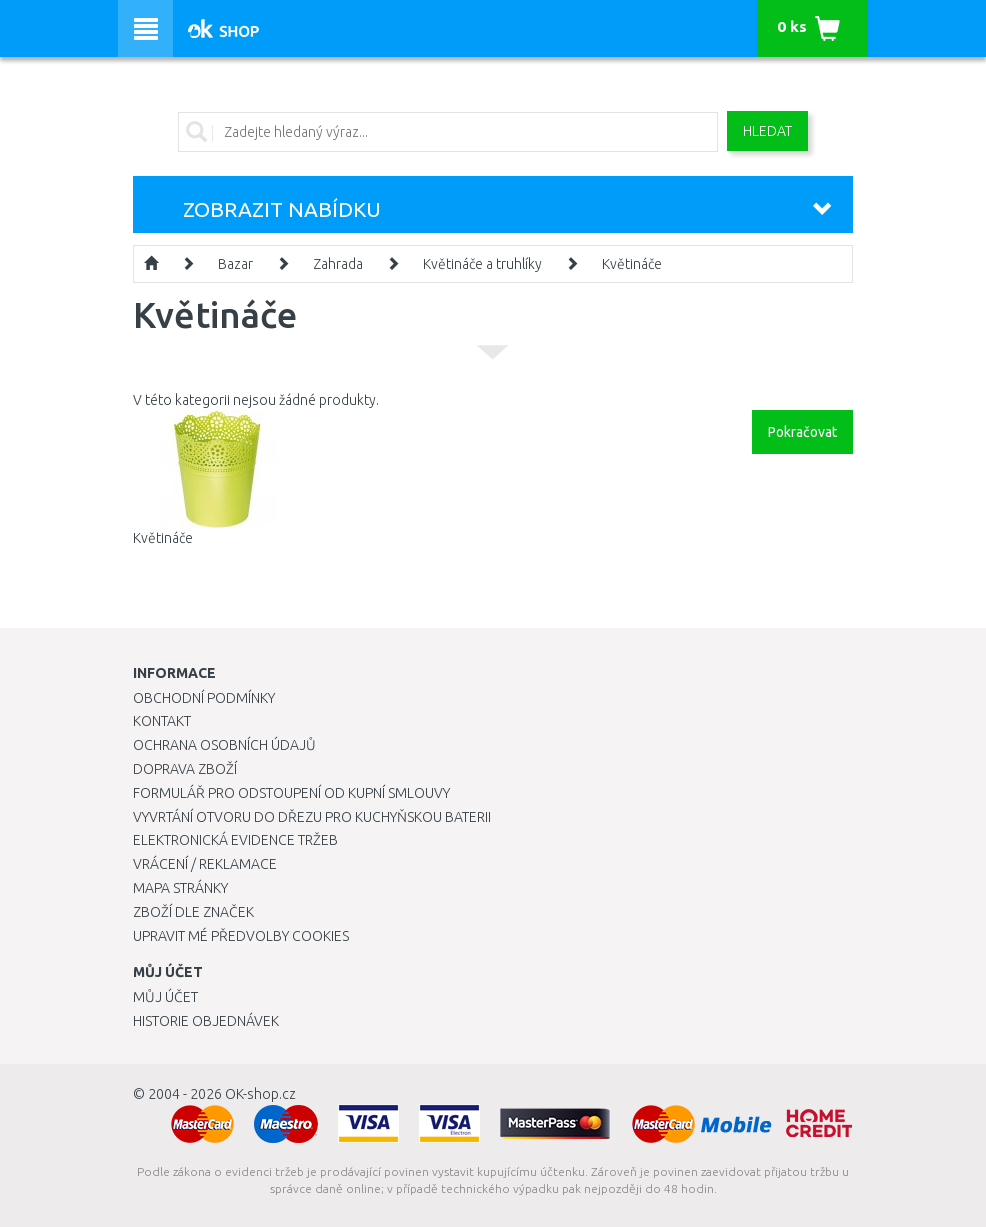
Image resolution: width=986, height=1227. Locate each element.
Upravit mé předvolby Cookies (241, 936)
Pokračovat (802, 432)
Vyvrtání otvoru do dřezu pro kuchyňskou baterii (312, 817)
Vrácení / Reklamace (205, 864)
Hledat (767, 131)
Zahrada (338, 264)
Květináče (632, 264)
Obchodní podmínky (204, 698)
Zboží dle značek (193, 912)
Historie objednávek (206, 1021)
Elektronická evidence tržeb (235, 840)
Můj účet (165, 997)
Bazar (235, 264)
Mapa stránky (180, 888)
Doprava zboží (185, 769)
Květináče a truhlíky (482, 264)
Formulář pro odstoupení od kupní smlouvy (291, 793)
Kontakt (162, 721)
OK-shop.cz (260, 1094)
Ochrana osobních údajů (224, 745)
